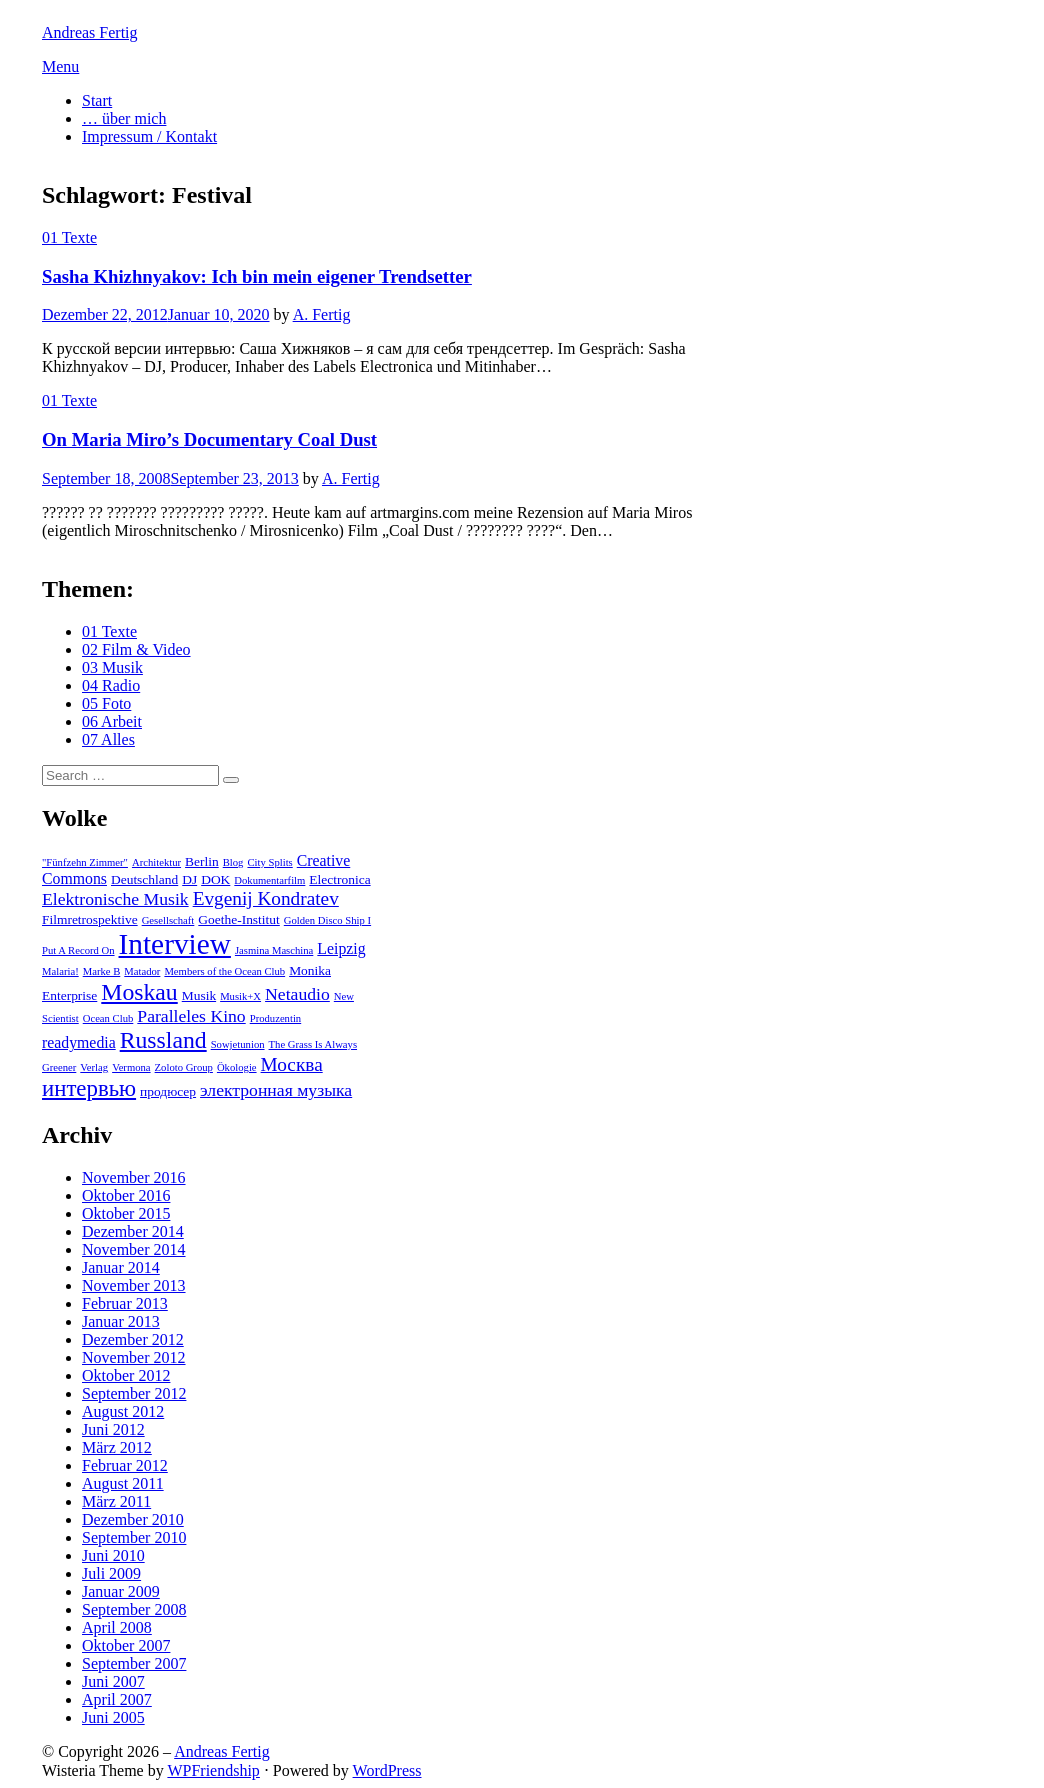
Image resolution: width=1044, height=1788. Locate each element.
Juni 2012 (113, 1429)
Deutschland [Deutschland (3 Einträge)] (144, 879)
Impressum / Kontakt (149, 136)
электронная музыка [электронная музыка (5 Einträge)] (276, 1090)
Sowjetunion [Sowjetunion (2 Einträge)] (238, 1044)
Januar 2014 (121, 1267)
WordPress (387, 1770)
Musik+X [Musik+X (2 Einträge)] (240, 996)
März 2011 (116, 1501)
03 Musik (112, 667)
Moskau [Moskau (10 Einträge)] (139, 992)
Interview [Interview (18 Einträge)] (175, 944)
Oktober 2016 (126, 1195)
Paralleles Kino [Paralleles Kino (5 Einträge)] (191, 1016)
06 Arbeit (112, 721)
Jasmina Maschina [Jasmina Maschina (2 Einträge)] (274, 950)
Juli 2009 (111, 1573)
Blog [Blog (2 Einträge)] (233, 862)
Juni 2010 (113, 1555)
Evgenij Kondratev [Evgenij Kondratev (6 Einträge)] (266, 898)
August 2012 (123, 1411)
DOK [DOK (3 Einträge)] (215, 879)
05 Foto (106, 703)
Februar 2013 (125, 1303)
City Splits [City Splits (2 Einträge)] (269, 862)
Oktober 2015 (126, 1213)
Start (97, 100)
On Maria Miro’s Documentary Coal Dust (209, 439)
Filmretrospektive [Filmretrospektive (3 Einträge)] (90, 919)
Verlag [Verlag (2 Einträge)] (94, 1067)
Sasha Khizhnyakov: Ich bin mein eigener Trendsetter (257, 276)
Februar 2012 (125, 1465)
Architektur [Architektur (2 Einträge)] (156, 862)
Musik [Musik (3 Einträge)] (199, 995)
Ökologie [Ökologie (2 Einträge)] (237, 1067)
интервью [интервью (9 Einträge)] (89, 1088)
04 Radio (111, 685)
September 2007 (134, 1663)
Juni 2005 (113, 1717)
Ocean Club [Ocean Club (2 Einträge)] (108, 1018)
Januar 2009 (121, 1591)
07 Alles (108, 739)
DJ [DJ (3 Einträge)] (189, 879)
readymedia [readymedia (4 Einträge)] (79, 1042)
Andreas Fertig (90, 32)
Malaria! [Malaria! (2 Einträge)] (60, 971)
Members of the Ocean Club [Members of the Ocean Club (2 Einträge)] (224, 971)
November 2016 (134, 1177)
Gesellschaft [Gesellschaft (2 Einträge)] (168, 920)
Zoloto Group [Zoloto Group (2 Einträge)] (184, 1067)
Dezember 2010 (133, 1519)
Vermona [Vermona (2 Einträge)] (131, 1067)
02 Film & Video (136, 649)
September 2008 (134, 1609)
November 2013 (134, 1285)
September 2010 (134, 1537)
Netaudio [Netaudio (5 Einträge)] (297, 994)
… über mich (124, 118)
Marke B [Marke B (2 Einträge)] (102, 971)
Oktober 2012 (126, 1375)
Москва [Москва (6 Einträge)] (292, 1064)
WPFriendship (213, 1770)
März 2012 (117, 1447)
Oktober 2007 (126, 1645)
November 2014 (134, 1249)
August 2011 (123, 1483)
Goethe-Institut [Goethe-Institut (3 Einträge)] (238, 919)
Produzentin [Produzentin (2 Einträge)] (276, 1018)
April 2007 (117, 1699)
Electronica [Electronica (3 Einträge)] (339, 879)
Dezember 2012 (133, 1339)
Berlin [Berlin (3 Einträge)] (202, 861)
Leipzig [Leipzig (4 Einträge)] (341, 948)
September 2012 (134, 1393)
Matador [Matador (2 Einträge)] (142, 971)
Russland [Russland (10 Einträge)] (163, 1040)
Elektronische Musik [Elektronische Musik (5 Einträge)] (115, 899)
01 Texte (69, 237)
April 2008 (117, 1627)
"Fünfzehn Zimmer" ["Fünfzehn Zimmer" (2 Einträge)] (85, 862)
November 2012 (134, 1357)
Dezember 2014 (133, 1231)
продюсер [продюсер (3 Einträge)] (168, 1091)
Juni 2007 (113, 1681)
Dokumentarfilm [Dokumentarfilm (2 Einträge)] (269, 880)
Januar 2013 (121, 1321)
